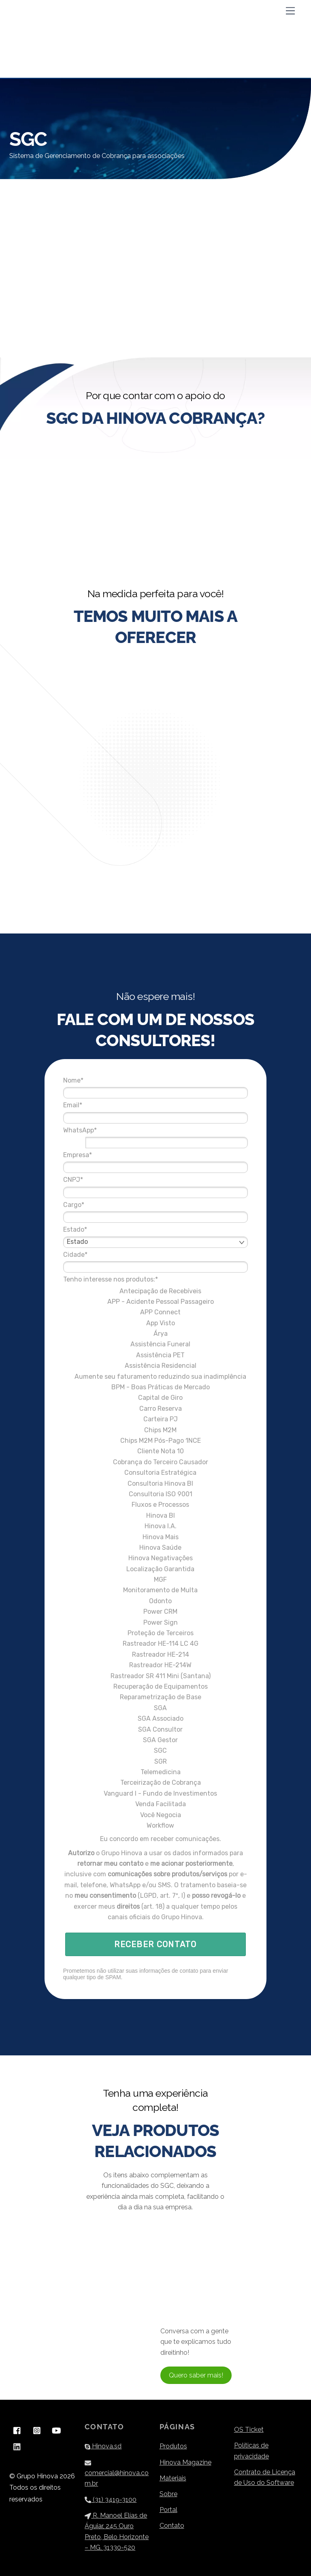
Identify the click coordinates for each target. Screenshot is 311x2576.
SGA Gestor (155, 1718)
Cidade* (98, 1225)
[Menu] (290, 11)
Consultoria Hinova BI (155, 1461)
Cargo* (96, 1175)
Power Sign (156, 1600)
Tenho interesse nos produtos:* (133, 1250)
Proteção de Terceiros (156, 1611)
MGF (155, 1558)
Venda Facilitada (156, 1782)
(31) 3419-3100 (110, 2494)
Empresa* (100, 1126)
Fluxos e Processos (155, 1483)
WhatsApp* (103, 1101)
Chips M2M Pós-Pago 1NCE (156, 1418)
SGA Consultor (155, 1707)
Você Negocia (155, 1793)
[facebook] (17, 2424)
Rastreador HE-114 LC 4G (155, 1622)
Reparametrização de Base (155, 1675)
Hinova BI (155, 1493)
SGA (155, 1686)
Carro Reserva (156, 1386)
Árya (156, 1305)
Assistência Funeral (155, 1315)
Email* (95, 1076)
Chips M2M (155, 1408)
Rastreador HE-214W (155, 1643)
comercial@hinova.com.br (117, 2467)
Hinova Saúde (155, 1525)
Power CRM (155, 1590)
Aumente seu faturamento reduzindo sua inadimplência (155, 1350)
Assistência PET (155, 1326)
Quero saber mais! (196, 2369)
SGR (156, 1739)
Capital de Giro (155, 1376)
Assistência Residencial (155, 1337)
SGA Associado (155, 1697)
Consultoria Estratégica (155, 1451)
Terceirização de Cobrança (156, 1761)
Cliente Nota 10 (156, 1429)
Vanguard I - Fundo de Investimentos (155, 1771)
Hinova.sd (103, 2441)
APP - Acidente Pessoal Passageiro (156, 1273)
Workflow (155, 1804)
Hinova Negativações (156, 1536)
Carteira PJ (156, 1397)
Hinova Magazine (185, 2457)
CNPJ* (96, 1151)
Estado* (98, 1201)
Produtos (173, 2441)
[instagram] (37, 2424)
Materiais (173, 2472)
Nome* (96, 1051)
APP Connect (155, 1283)
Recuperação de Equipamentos (156, 1664)
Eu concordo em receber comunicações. (155, 1817)
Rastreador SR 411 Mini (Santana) (156, 1654)
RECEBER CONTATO (155, 1954)
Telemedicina (156, 1750)
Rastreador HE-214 (155, 1632)
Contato (172, 2520)
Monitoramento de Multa (155, 1568)
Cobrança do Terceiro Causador (155, 1440)
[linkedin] (17, 2440)
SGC (155, 1729)
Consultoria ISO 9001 (155, 1472)
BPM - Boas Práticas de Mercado (156, 1365)
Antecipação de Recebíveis (155, 1262)
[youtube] (56, 2424)
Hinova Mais (156, 1515)
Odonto (155, 1579)
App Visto (155, 1294)
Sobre (168, 2489)
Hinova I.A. (156, 1504)
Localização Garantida (155, 1547)
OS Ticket (249, 2424)
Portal (168, 2504)
